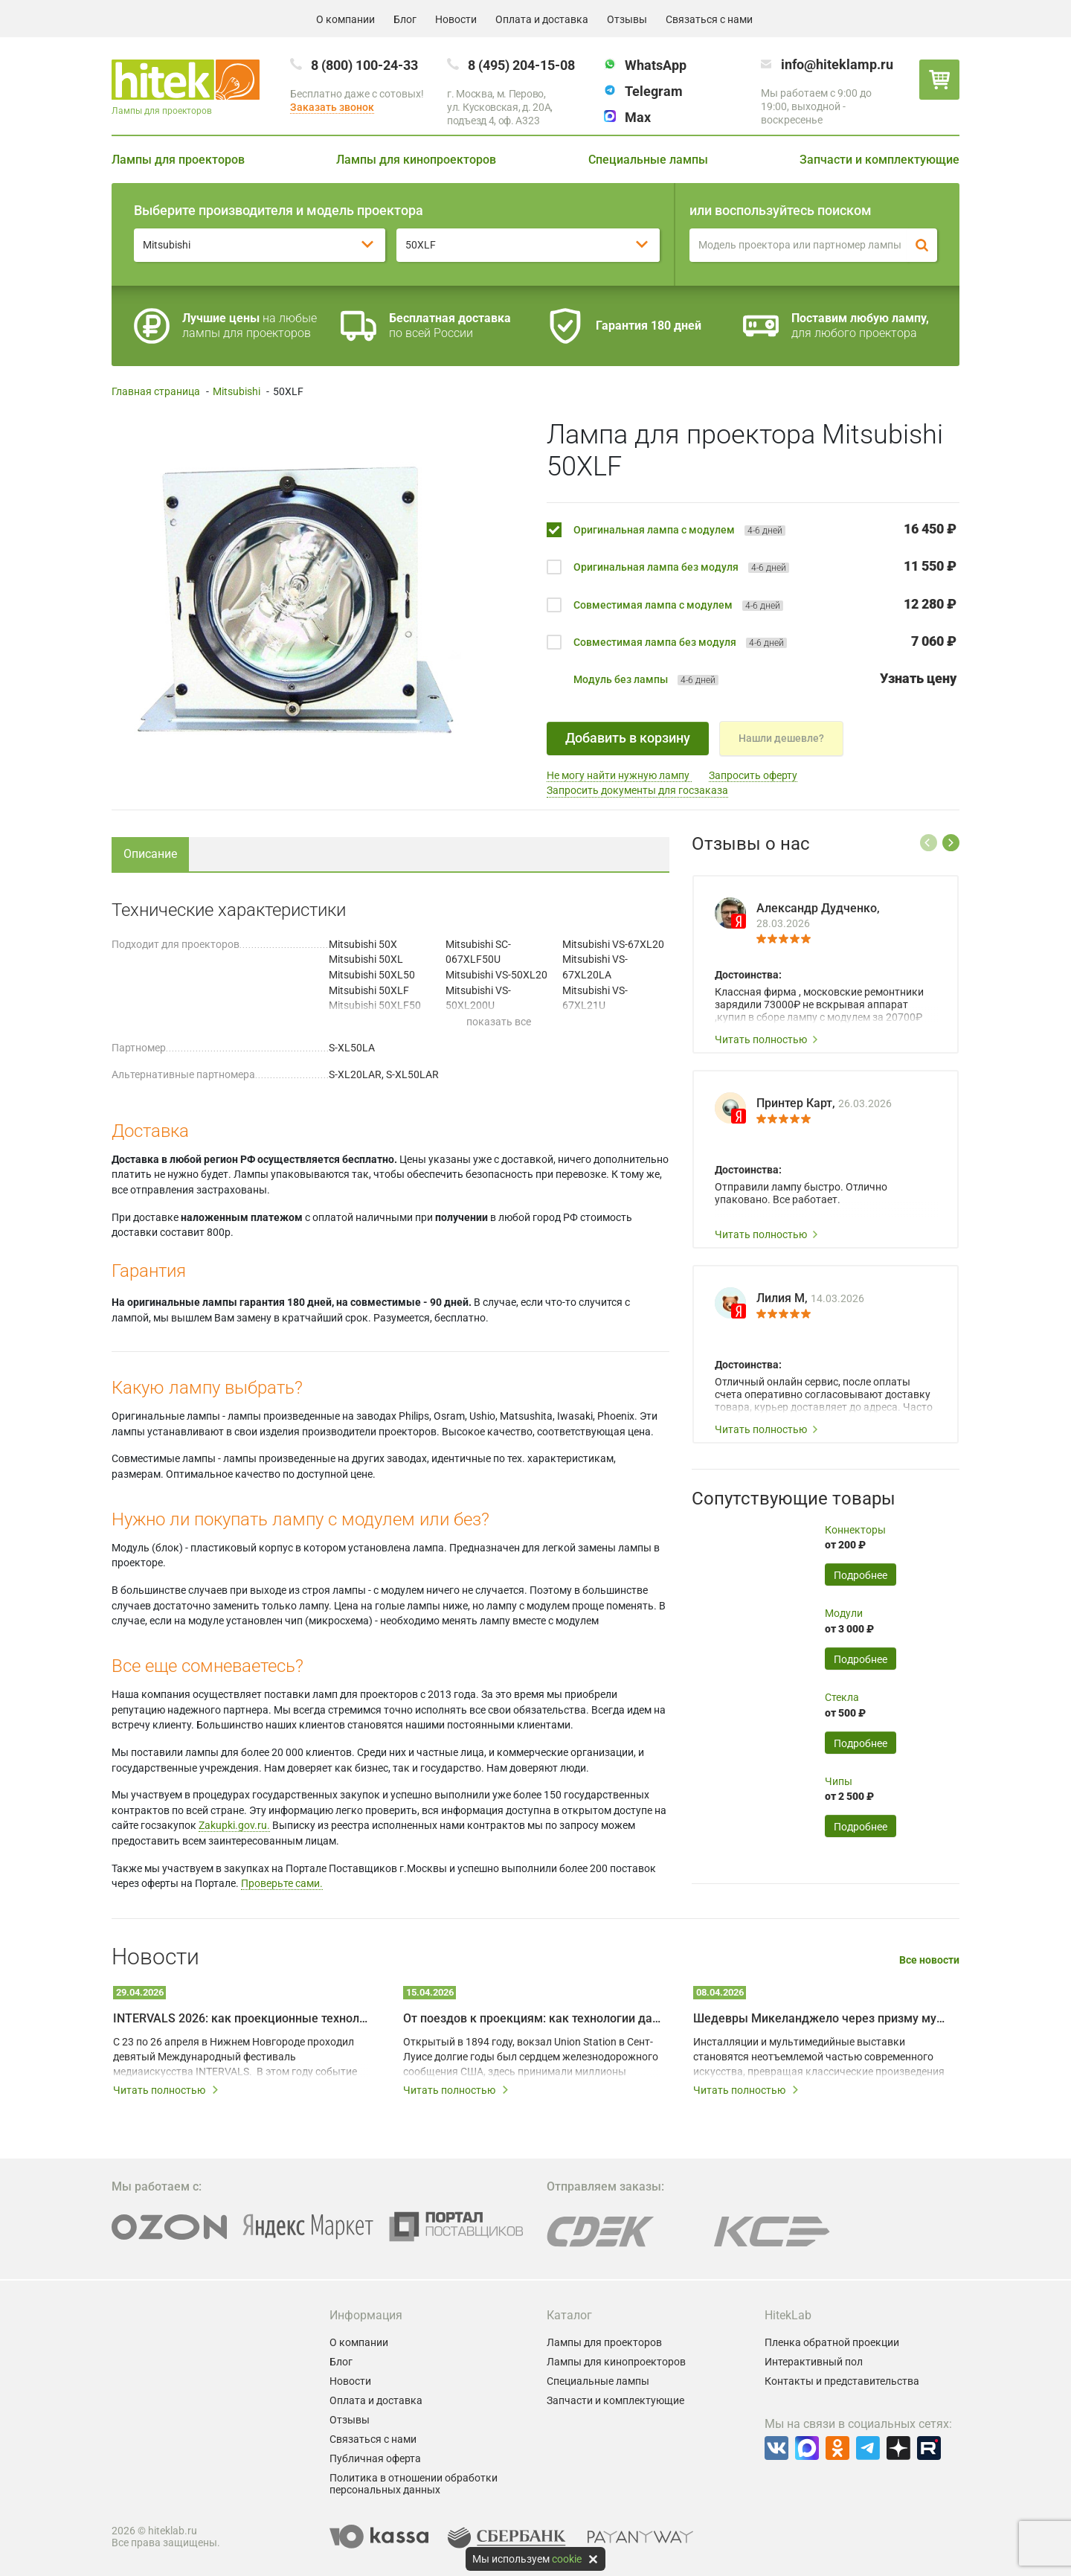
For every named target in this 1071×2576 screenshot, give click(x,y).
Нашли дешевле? (781, 738)
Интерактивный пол (814, 2362)
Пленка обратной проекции (832, 2342)
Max (638, 117)
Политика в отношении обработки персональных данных (413, 2484)
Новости (456, 19)
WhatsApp (655, 65)
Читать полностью (767, 1039)
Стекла (842, 1697)
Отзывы (627, 19)
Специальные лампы (648, 160)
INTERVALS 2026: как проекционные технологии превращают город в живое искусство (241, 2018)
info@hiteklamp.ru (837, 64)
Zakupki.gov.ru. (234, 1825)
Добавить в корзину (627, 738)
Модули (844, 1613)
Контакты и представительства (842, 2381)
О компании (345, 19)
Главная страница (156, 391)
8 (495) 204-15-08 (521, 65)
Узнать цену (918, 678)
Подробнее (860, 1575)
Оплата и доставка (541, 19)
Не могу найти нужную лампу (619, 775)
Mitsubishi (236, 391)
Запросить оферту (753, 775)
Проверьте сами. (282, 1883)
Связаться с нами (709, 19)
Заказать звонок (332, 107)
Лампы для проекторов (178, 160)
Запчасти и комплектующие (879, 160)
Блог (404, 19)
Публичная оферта (375, 2458)
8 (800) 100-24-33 (364, 65)
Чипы (838, 1781)
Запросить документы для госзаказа (637, 790)
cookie (567, 2559)
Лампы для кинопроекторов (416, 160)
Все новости (929, 1960)
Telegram (654, 91)
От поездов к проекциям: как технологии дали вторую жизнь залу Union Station (531, 2018)
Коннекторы (855, 1530)
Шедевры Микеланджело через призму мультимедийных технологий (822, 2018)
